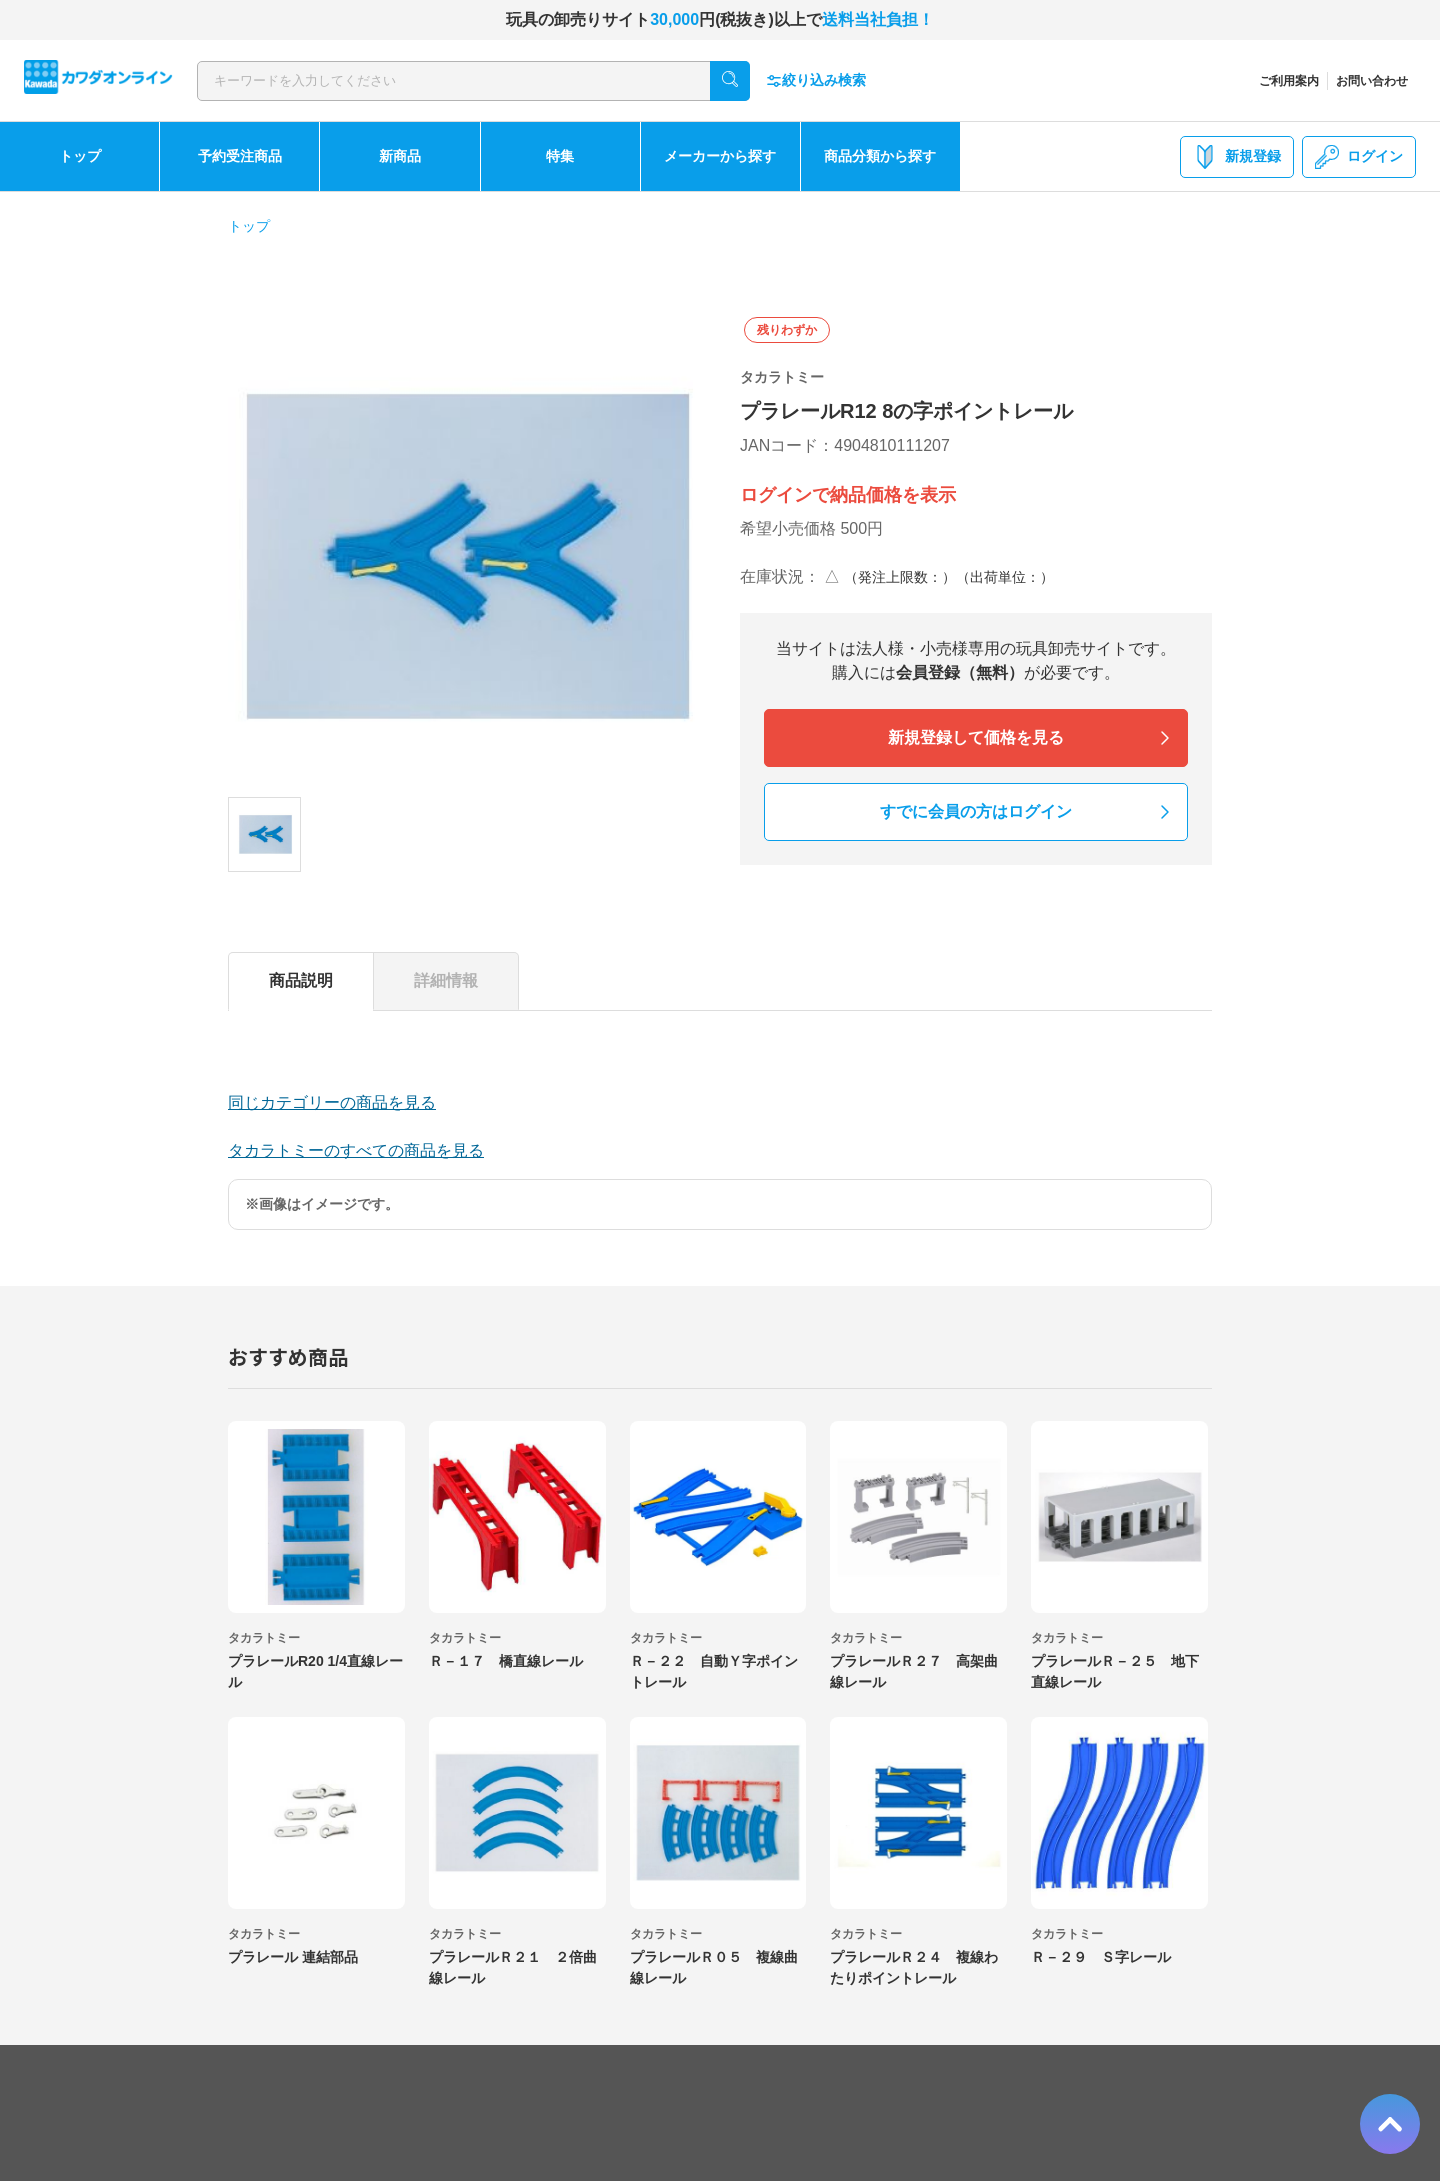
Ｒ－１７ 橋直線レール (506, 1661)
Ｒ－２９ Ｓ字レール (1101, 1957)
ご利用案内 (1289, 81)
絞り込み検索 (816, 80)
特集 (560, 156)
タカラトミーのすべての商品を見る (356, 1150)
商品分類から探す (880, 156)
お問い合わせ (1372, 81)
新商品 (400, 156)
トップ (80, 156)
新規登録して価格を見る (976, 737)
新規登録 (1237, 157)
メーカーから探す (720, 156)
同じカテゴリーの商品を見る (332, 1102)
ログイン (1359, 157)
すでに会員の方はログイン (976, 811)
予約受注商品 (240, 156)
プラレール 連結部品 (293, 1957)
